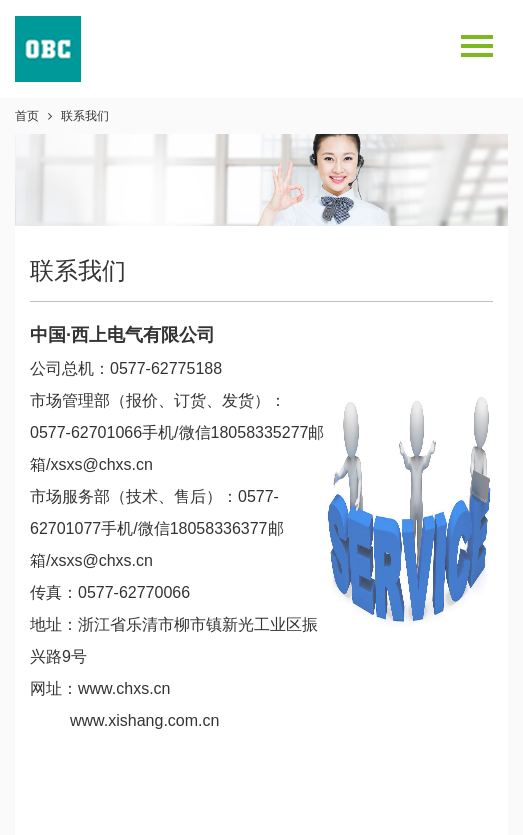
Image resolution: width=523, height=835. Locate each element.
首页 (27, 116)
